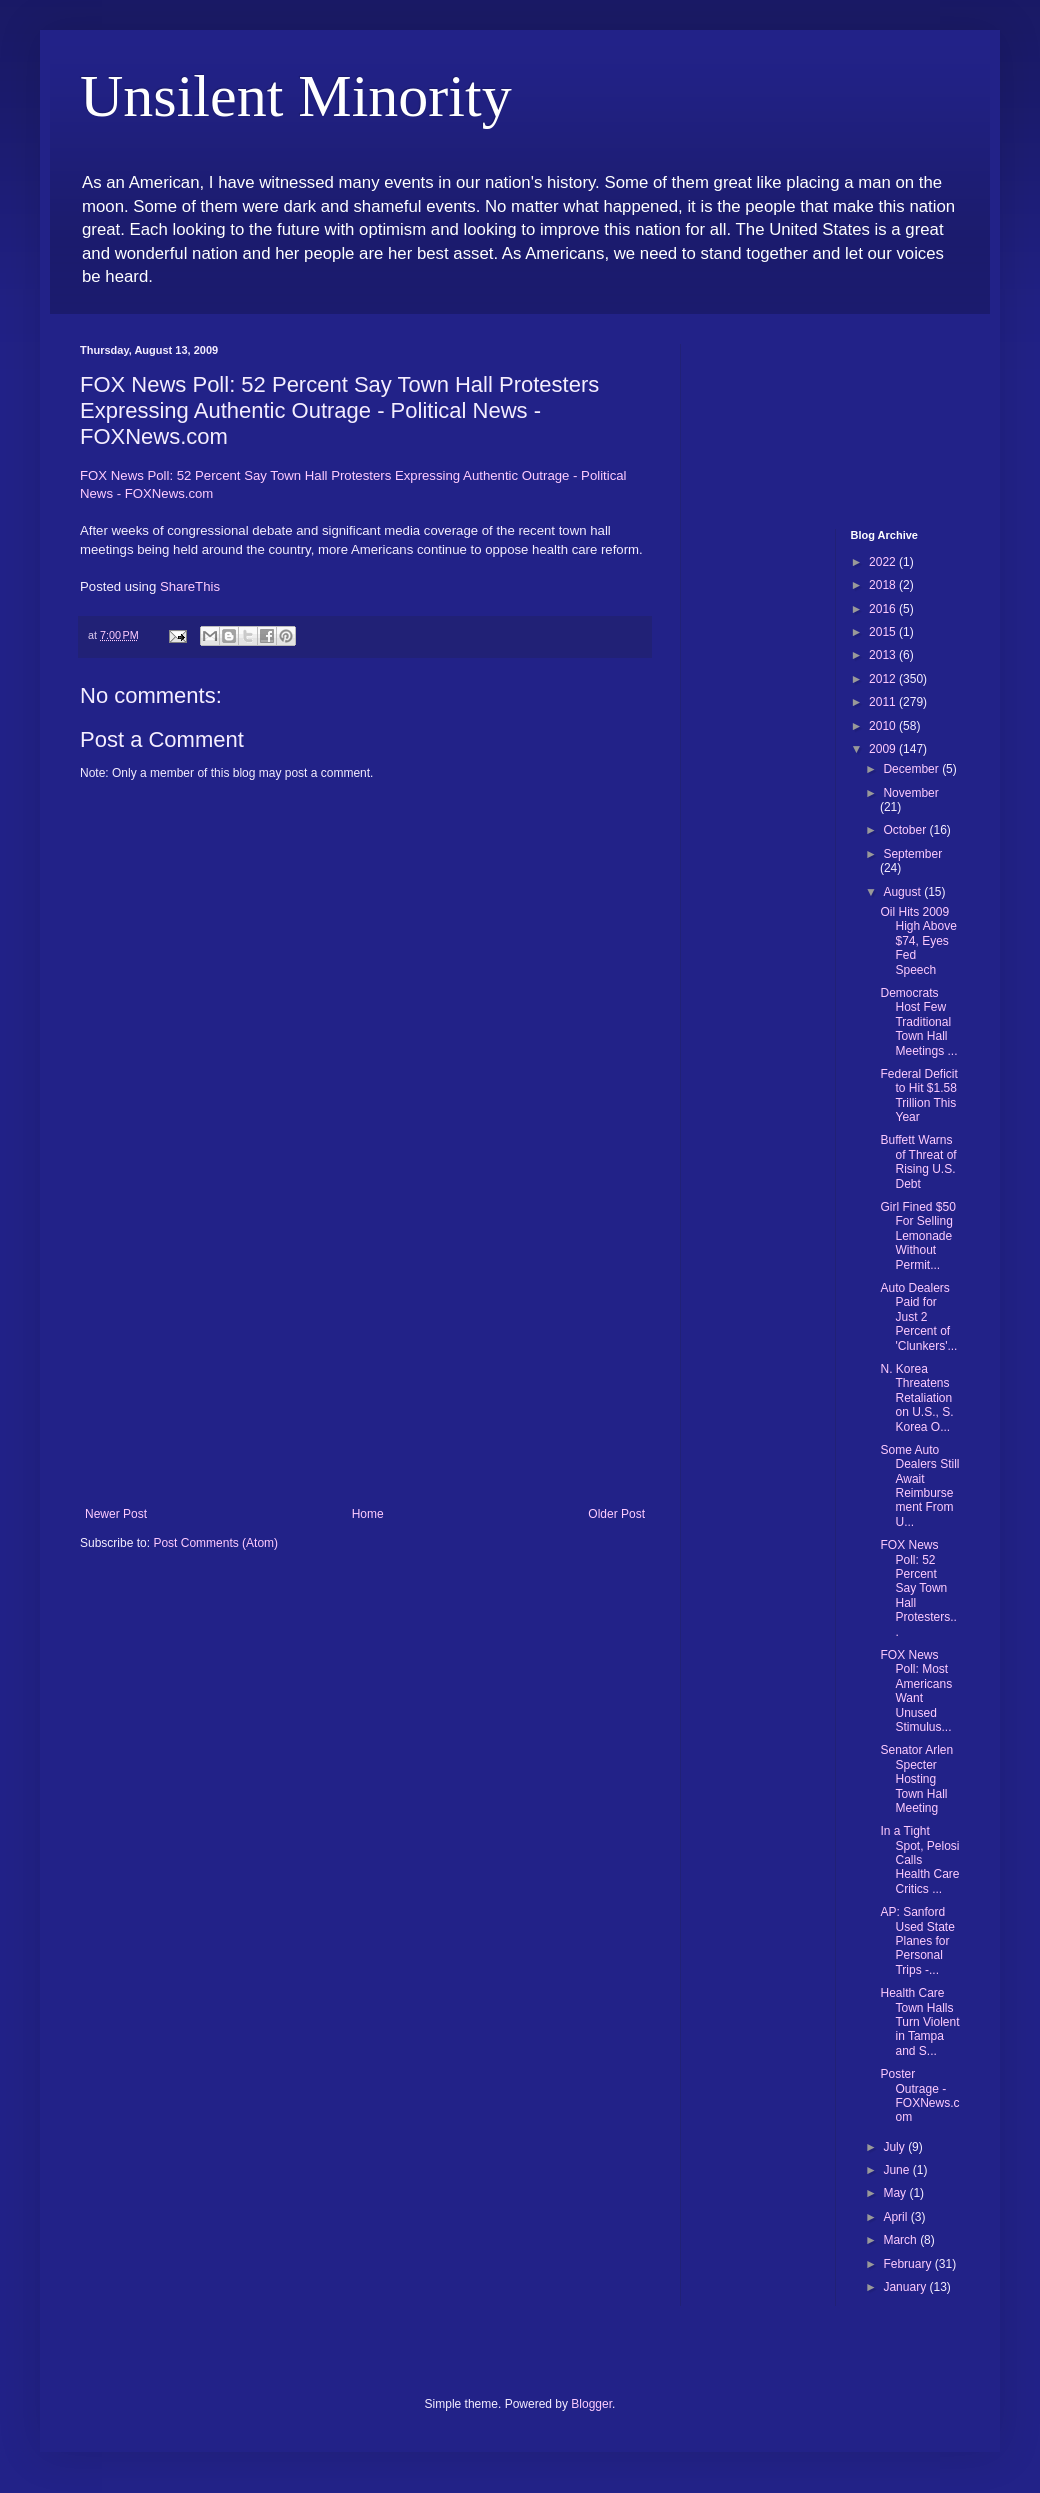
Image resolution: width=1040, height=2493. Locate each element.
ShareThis (190, 586)
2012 (884, 679)
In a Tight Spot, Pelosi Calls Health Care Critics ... (919, 1860)
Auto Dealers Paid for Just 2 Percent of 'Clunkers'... (918, 1317)
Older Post (616, 1514)
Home (368, 1514)
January (906, 2287)
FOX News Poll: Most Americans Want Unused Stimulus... (916, 1691)
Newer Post (116, 1514)
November (910, 793)
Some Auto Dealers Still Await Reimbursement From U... (919, 1486)
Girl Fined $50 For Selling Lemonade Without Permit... (917, 1236)
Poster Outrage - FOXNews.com (919, 2095)
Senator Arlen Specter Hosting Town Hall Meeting (916, 1779)
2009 (884, 749)
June (897, 2170)
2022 (884, 562)
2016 (884, 609)
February (908, 2264)
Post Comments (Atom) (215, 1543)
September (912, 854)
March (901, 2240)
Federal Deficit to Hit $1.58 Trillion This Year (918, 1095)
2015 (884, 632)
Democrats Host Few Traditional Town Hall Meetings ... (918, 1022)
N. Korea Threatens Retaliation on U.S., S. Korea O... (916, 1398)
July (895, 2147)
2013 (884, 655)
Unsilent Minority (296, 96)
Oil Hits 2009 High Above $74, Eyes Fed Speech (918, 941)
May (896, 2193)
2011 (884, 702)
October (906, 830)
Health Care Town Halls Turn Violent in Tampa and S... (919, 2022)
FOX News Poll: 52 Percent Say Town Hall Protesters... (918, 1588)
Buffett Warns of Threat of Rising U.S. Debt (918, 1161)
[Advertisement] (365, 1357)
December (912, 769)
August (903, 892)
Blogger (591, 2404)
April (896, 2217)
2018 (884, 585)
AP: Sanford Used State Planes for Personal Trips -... (917, 1941)
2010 (884, 726)
